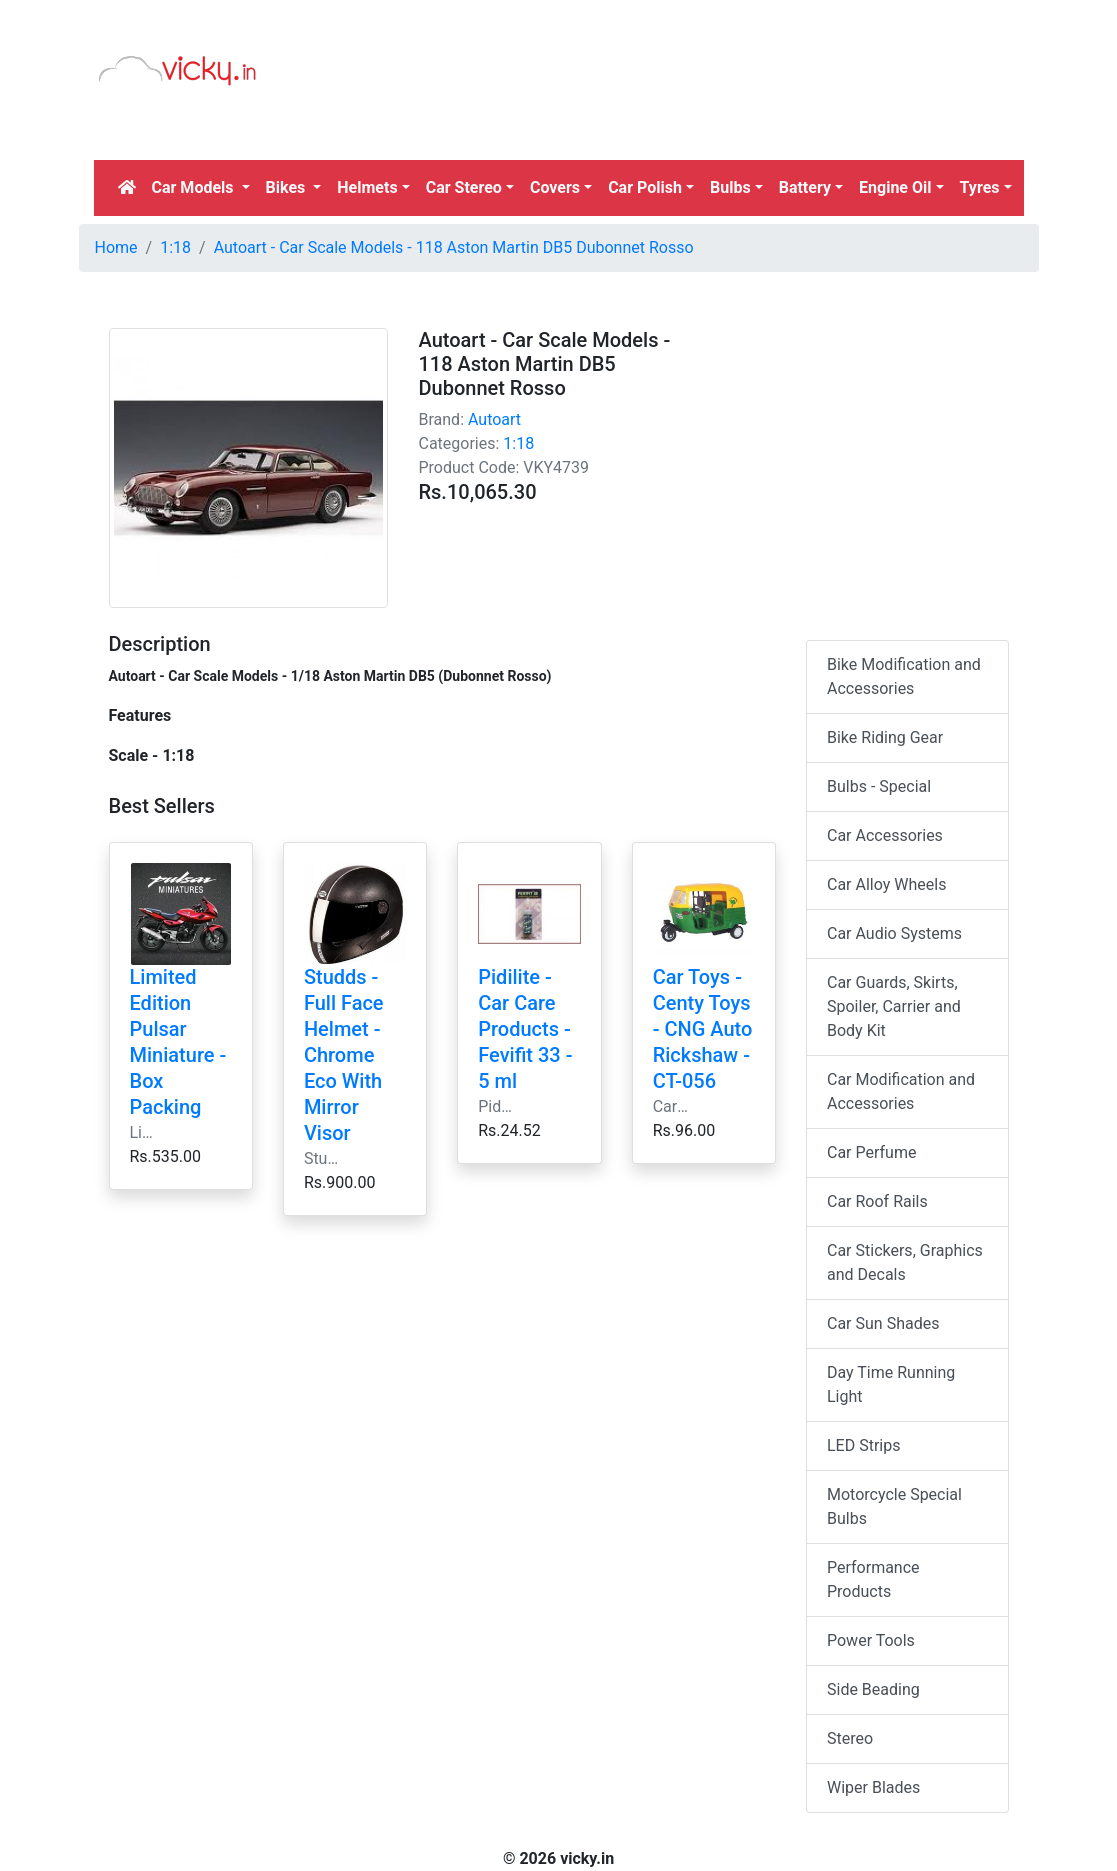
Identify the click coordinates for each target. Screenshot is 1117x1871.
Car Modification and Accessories (901, 1091)
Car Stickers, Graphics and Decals (905, 1262)
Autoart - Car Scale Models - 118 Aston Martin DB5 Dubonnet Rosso (454, 247)
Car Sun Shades (883, 1323)
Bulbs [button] (730, 187)
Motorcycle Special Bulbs (894, 1506)
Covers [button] (555, 187)
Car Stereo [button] (464, 187)
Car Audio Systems (894, 933)
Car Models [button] (195, 187)
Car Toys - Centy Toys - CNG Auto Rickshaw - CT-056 (703, 1029)
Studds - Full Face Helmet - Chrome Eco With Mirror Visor (344, 1055)
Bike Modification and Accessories (904, 676)
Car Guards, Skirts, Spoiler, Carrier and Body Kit (894, 1006)
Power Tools (871, 1640)
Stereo (850, 1738)
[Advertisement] (451, 428)
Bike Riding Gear (885, 737)
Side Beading (873, 1689)
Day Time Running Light (891, 1384)
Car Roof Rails (877, 1201)
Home (116, 247)
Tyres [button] (980, 187)
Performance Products (873, 1579)
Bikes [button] (288, 187)
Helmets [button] (367, 187)
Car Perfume (871, 1152)
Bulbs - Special (879, 786)
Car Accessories (885, 835)
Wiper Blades (873, 1787)
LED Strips (863, 1445)
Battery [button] (805, 187)
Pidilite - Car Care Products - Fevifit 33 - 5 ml (525, 1029)
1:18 (175, 247)
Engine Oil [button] (895, 187)
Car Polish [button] (645, 187)
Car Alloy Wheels (886, 884)
